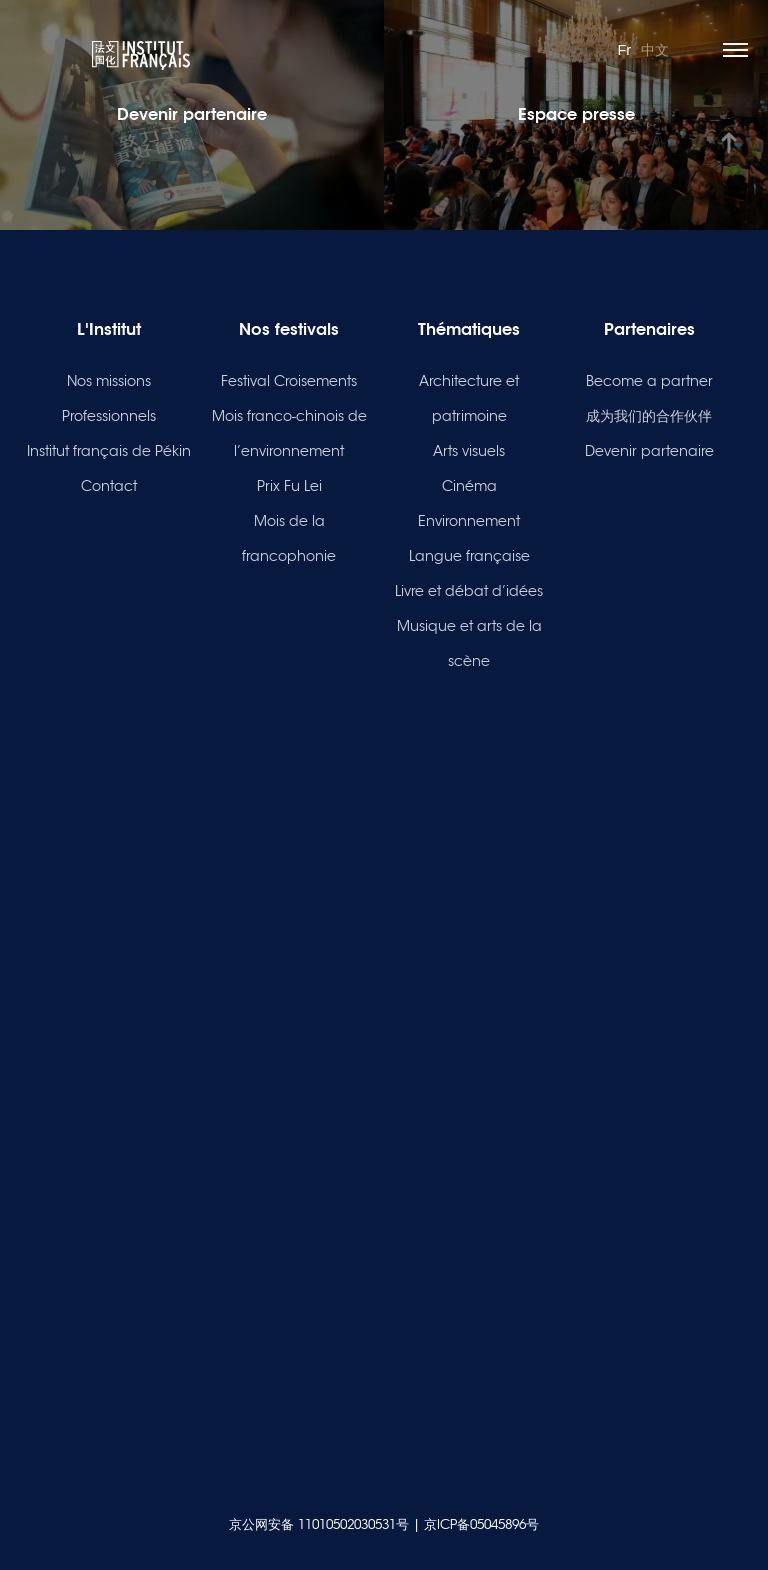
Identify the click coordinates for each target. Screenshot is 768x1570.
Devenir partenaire (649, 451)
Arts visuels (469, 451)
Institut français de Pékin (109, 451)
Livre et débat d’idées (469, 591)
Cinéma (469, 486)
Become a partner (649, 381)
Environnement (469, 521)
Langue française (469, 556)
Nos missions (109, 381)
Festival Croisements (289, 381)
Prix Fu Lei (289, 486)
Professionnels (109, 416)
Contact (109, 486)
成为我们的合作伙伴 (649, 416)
